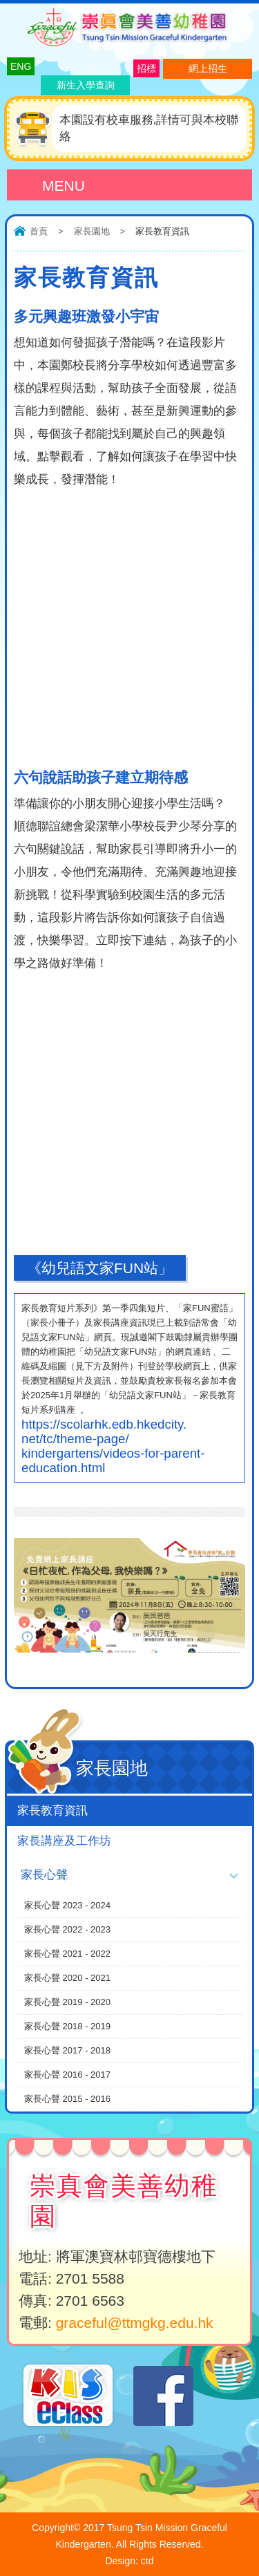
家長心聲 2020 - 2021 (67, 1978)
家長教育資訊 (52, 1810)
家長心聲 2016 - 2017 (67, 2074)
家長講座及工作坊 (64, 1841)
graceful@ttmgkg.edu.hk (134, 2323)
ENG (20, 66)
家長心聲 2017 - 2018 (67, 2050)
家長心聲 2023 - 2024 (67, 1905)
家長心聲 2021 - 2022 (67, 1953)
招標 (146, 68)
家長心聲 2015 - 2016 (67, 2099)
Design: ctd (129, 2560)
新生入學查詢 (86, 85)
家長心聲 (44, 1874)
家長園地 (92, 231)
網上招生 (208, 68)
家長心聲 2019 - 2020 (67, 2002)
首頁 (39, 231)
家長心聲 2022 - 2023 (67, 1929)
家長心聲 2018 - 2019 (67, 2026)
